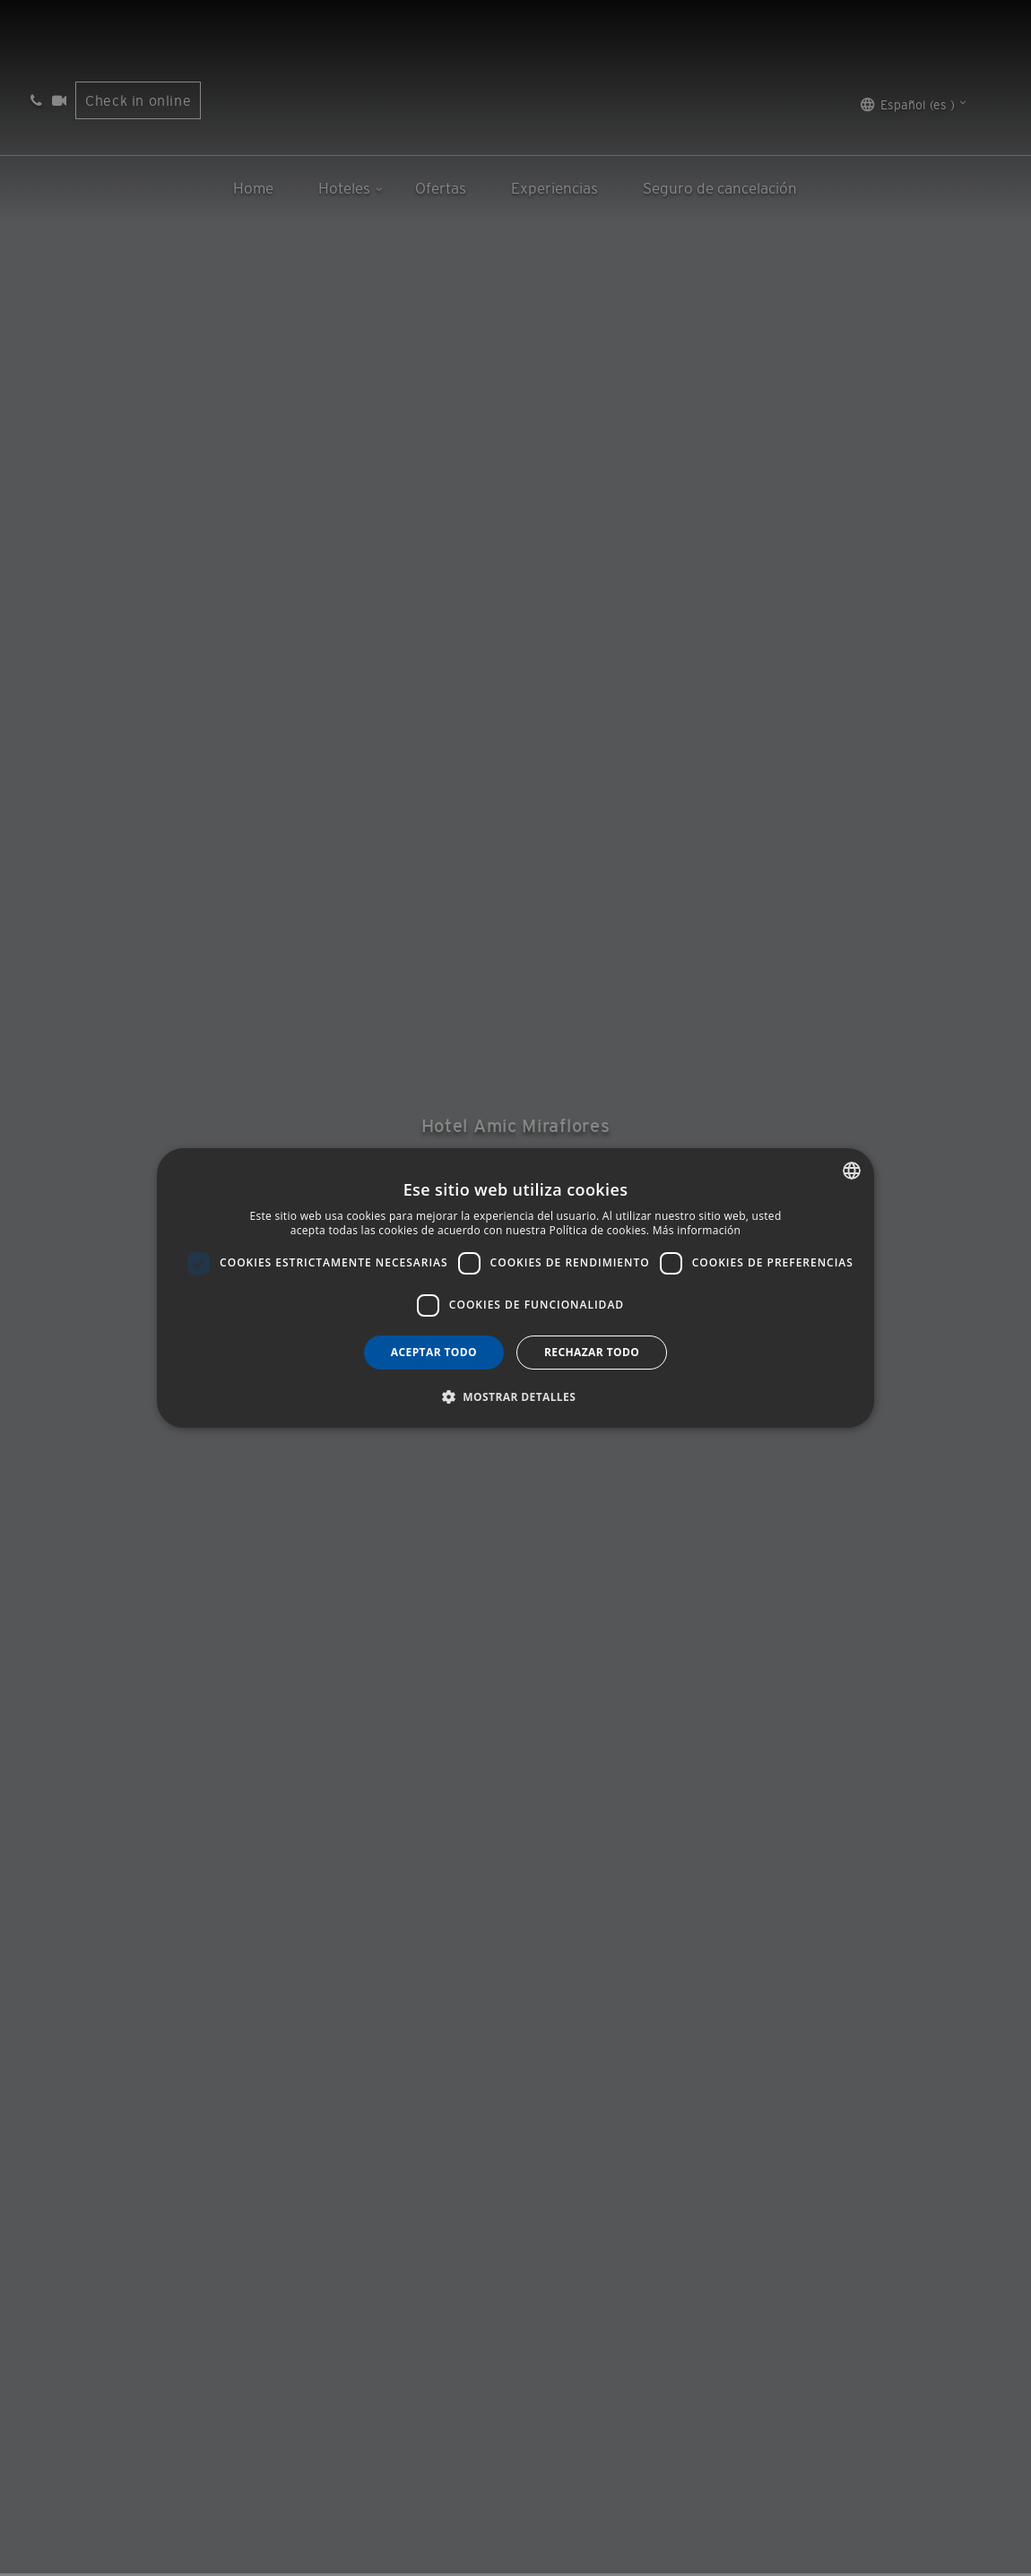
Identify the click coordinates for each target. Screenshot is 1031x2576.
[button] (515, 1396)
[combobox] (852, 1171)
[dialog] (515, 1288)
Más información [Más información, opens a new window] (697, 1230)
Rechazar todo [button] (591, 1352)
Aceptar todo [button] (434, 1352)
